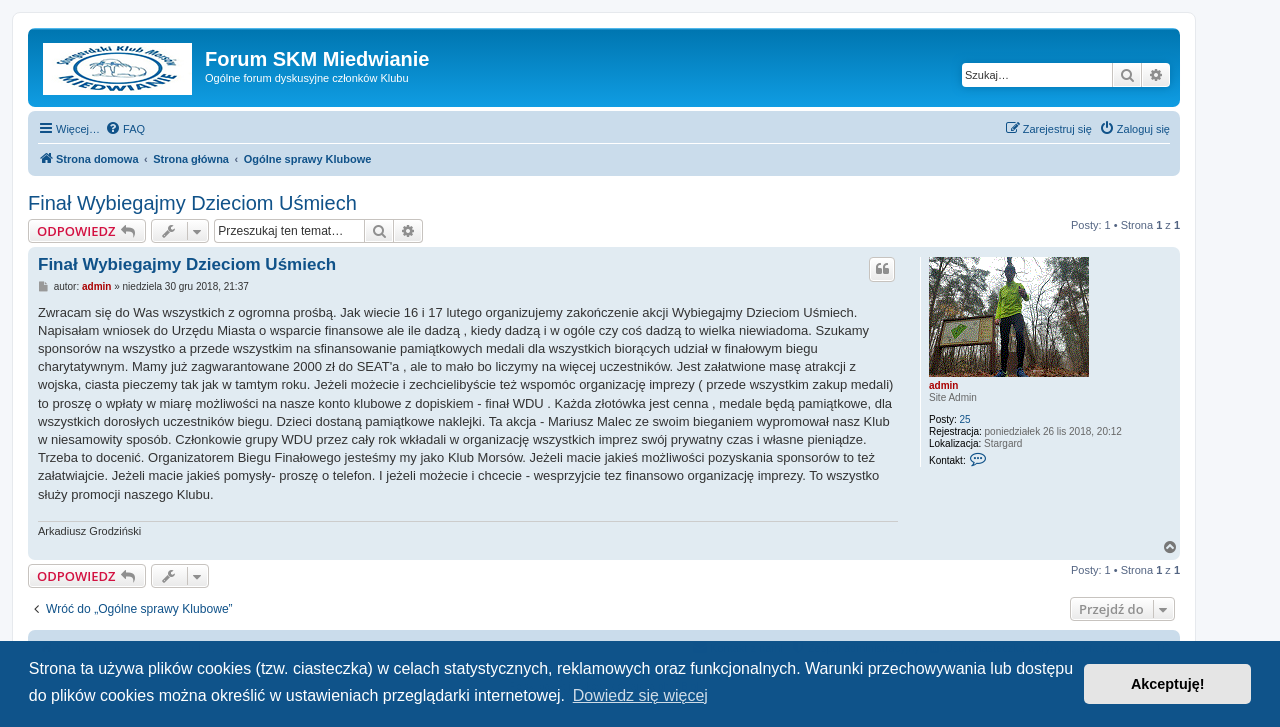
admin (943, 385)
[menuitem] (125, 129)
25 (965, 419)
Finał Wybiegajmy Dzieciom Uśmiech (192, 203)
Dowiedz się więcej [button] (640, 695)
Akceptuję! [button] (1168, 684)
